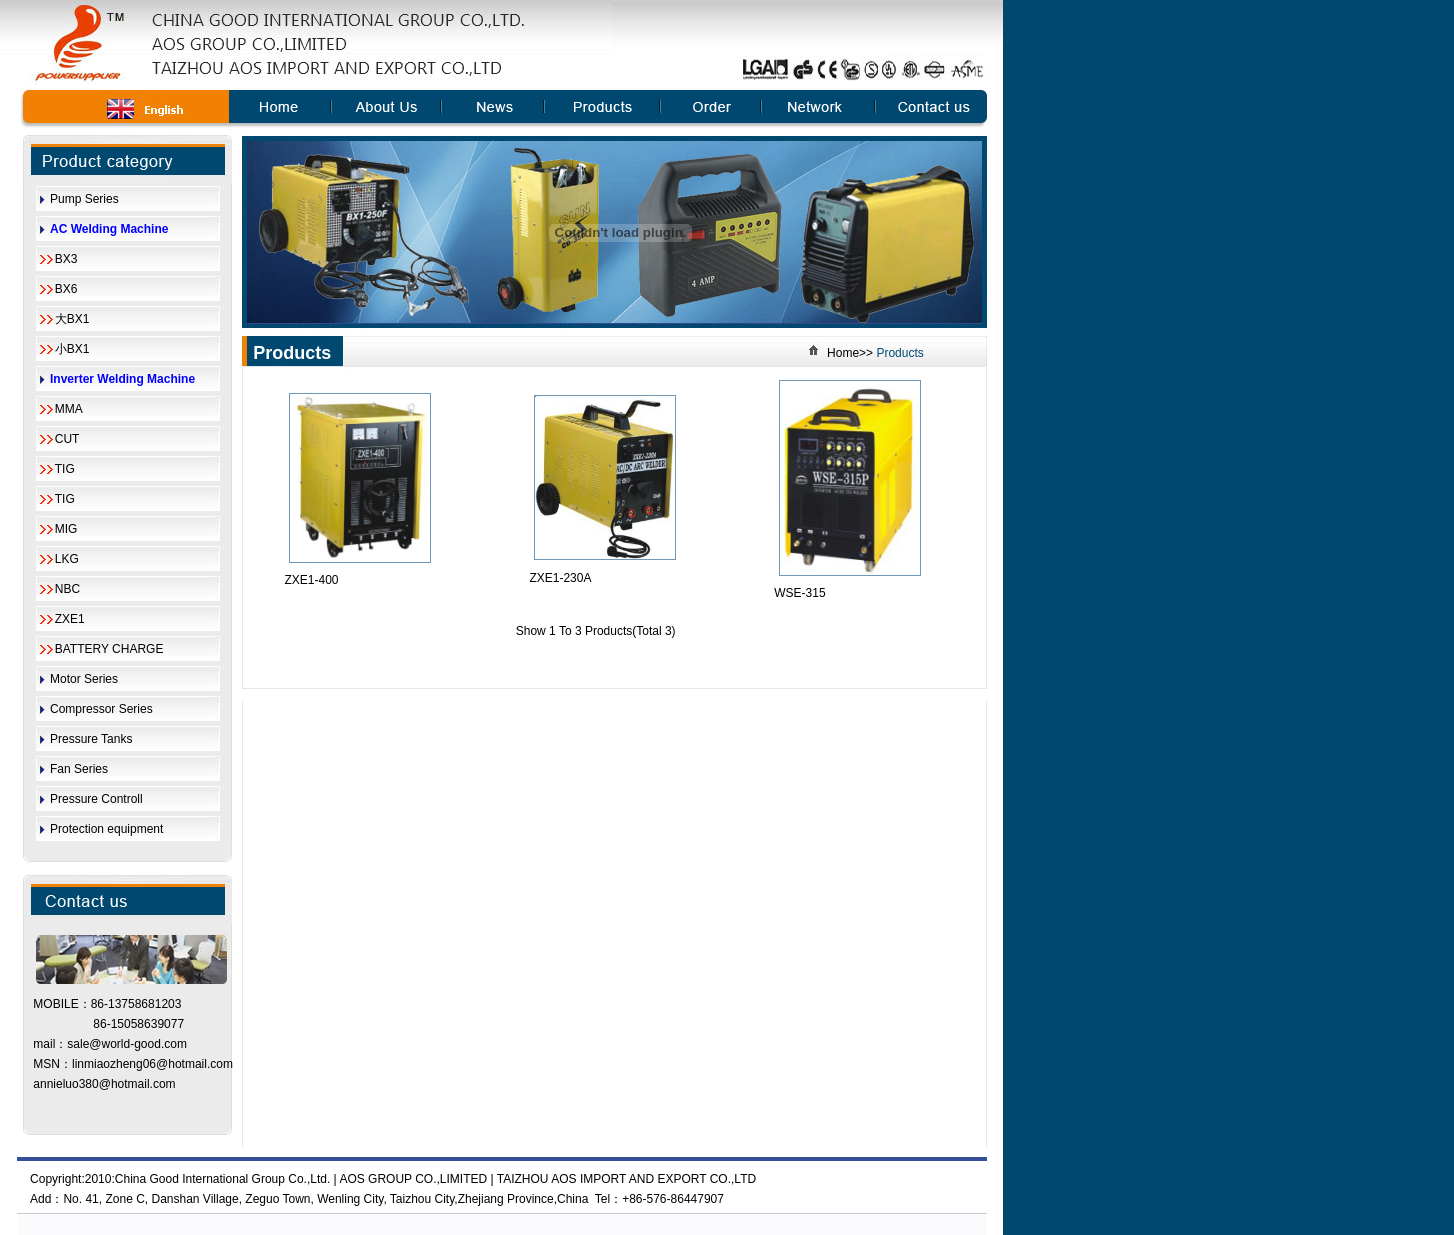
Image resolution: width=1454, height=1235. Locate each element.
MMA (69, 409)
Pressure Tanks (91, 739)
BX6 (66, 289)
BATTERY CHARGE (109, 649)
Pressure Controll (96, 799)
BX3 (66, 259)
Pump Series (84, 199)
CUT (67, 439)
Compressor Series (101, 709)
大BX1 (72, 319)
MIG (66, 529)
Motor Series (84, 679)
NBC (67, 589)
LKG (67, 559)
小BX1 (72, 349)
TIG (65, 469)
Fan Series (79, 769)
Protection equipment (106, 829)
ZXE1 (70, 619)
